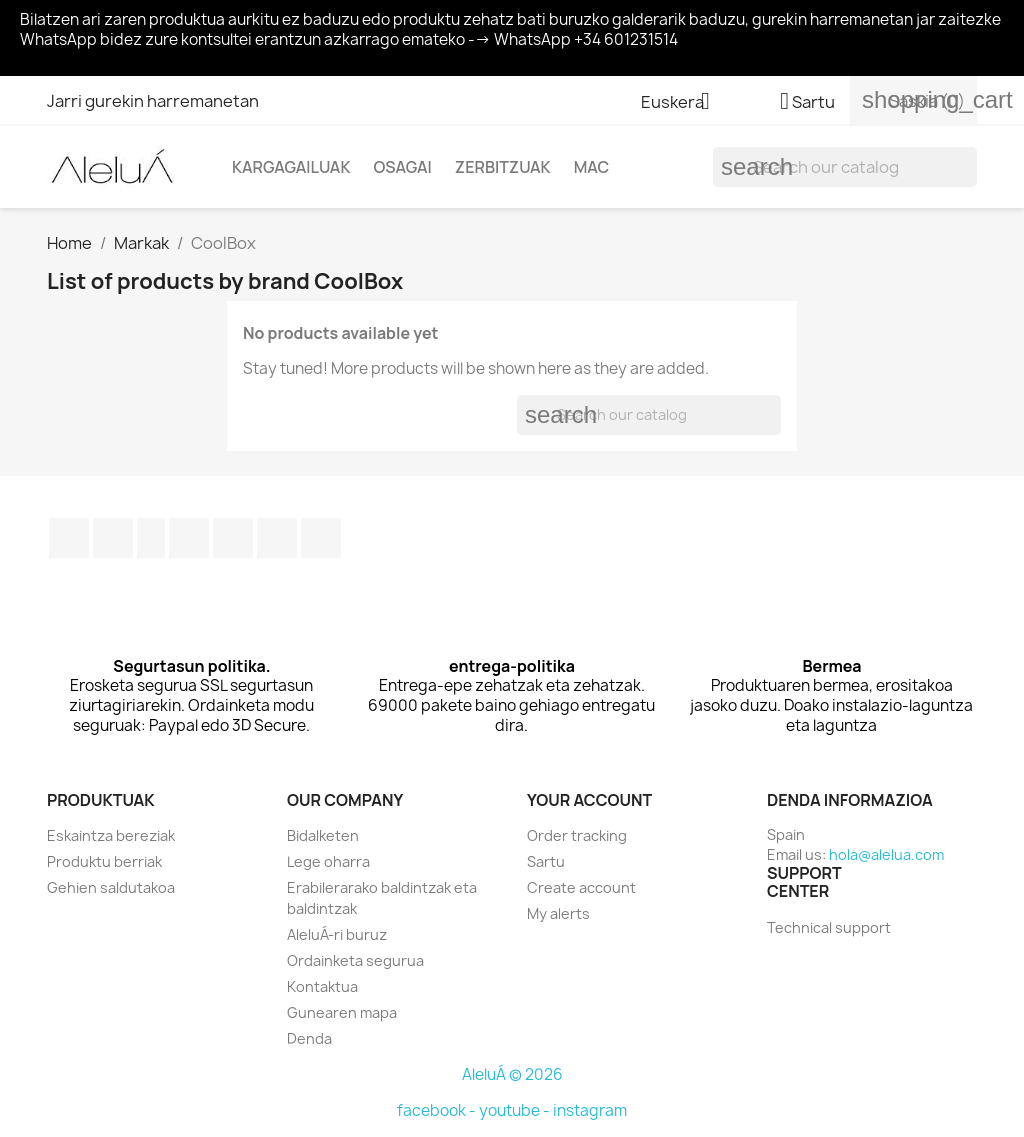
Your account (589, 800)
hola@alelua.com (886, 854)
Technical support (829, 927)
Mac (592, 167)
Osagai (402, 167)
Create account (581, 887)
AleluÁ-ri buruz (337, 934)
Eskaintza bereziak (111, 835)
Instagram (277, 538)
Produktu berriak (104, 861)
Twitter (113, 538)
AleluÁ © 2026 (512, 1074)
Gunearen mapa (342, 1012)
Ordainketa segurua (355, 960)
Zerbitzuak (503, 167)
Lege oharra (328, 861)
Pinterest (233, 538)
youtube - (516, 1110)
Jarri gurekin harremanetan (153, 101)
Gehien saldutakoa (111, 887)
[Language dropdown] (683, 103)
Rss (151, 538)
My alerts (558, 913)
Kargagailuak (291, 167)
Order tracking (577, 835)
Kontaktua (322, 986)
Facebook (69, 538)
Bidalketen (323, 835)
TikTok (321, 538)
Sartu (546, 861)
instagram (590, 1110)
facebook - (438, 1110)
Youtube (189, 538)
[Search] (845, 167)
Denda (309, 1038)
